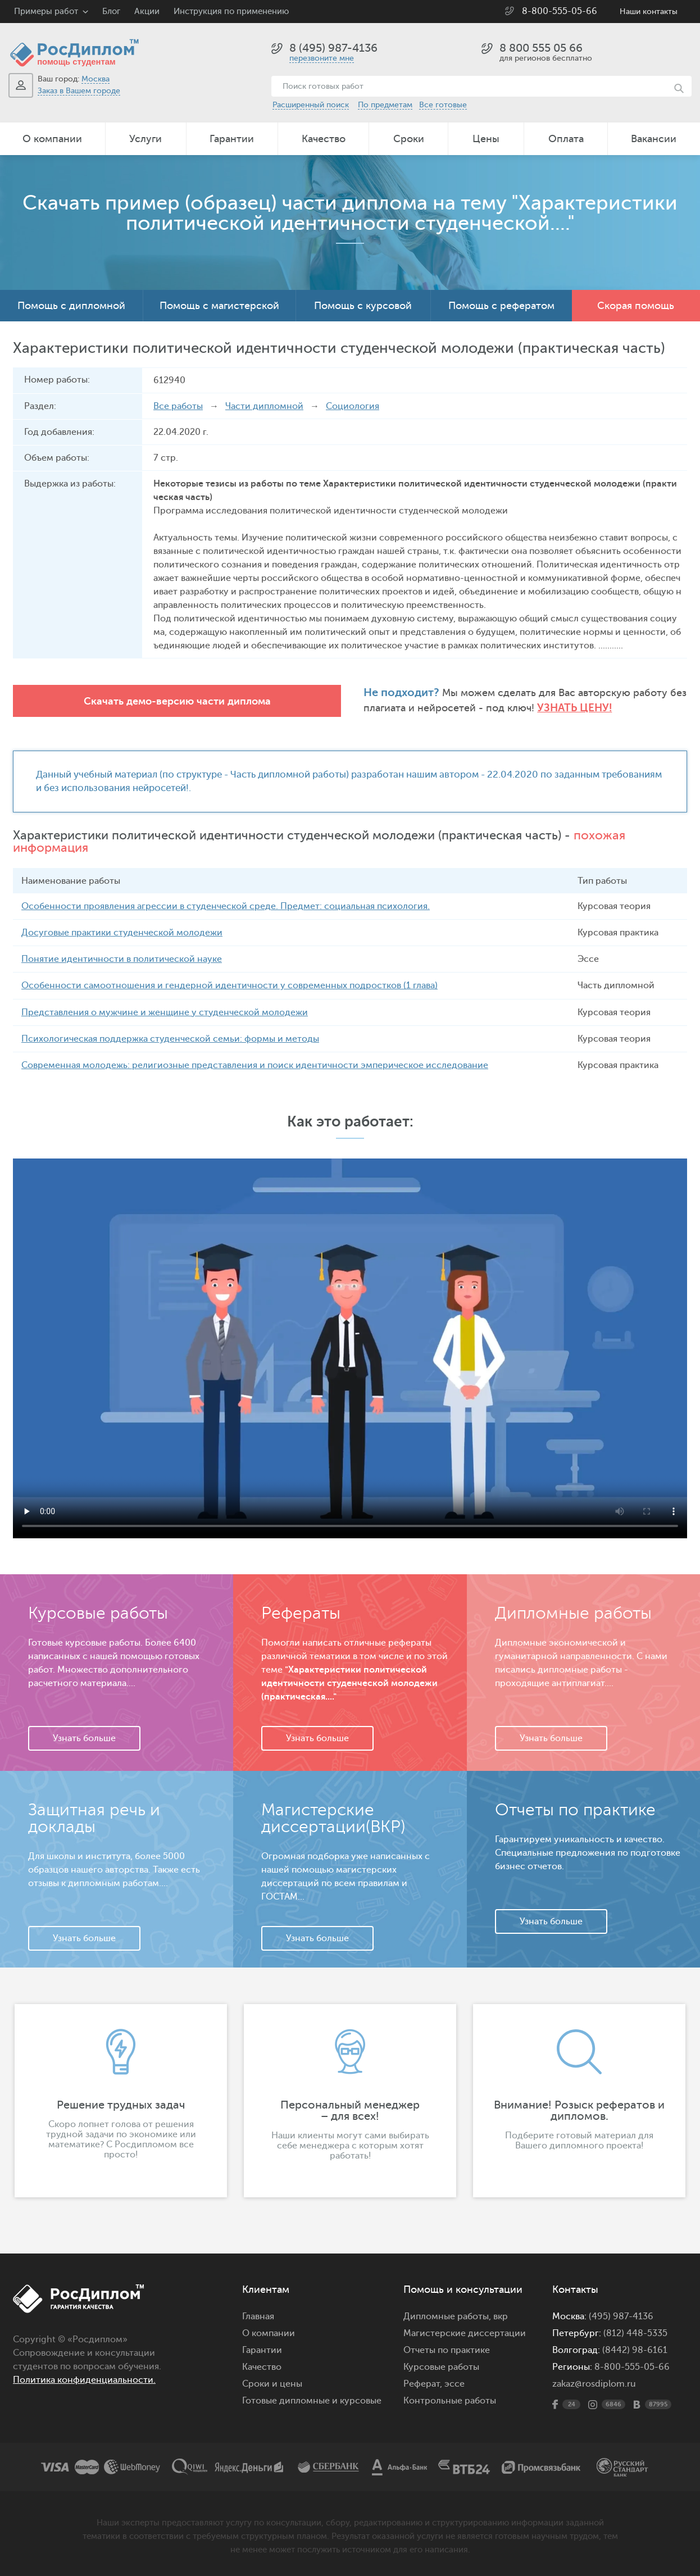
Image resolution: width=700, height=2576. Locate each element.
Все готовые (443, 105)
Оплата (566, 138)
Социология (352, 406)
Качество (324, 138)
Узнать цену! (424, 708)
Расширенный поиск (310, 105)
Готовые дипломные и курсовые (311, 2400)
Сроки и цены (272, 2383)
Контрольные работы (449, 2400)
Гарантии (232, 138)
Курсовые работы (441, 2366)
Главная (258, 2316)
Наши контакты (649, 11)
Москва (95, 79)
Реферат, (422, 2383)
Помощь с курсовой (363, 305)
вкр (500, 2316)
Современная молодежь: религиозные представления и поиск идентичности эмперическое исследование (254, 1065)
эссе (454, 2383)
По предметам (385, 105)
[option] (121, 2100)
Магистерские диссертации (464, 2333)
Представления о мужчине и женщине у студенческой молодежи (164, 1012)
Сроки (408, 138)
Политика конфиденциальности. (84, 2379)
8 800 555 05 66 (541, 48)
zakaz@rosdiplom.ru (594, 2383)
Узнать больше (84, 1738)
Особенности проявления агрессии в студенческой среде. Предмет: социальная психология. (225, 906)
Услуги (145, 138)
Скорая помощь (635, 305)
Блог (111, 11)
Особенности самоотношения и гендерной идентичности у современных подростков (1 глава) (229, 985)
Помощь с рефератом (501, 305)
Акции (147, 11)
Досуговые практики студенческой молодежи (121, 933)
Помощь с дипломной (71, 305)
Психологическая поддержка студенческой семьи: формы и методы (170, 1038)
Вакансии (653, 138)
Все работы (178, 406)
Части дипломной (264, 406)
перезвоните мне (321, 58)
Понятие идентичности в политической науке (121, 959)
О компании (52, 138)
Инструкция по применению (231, 11)
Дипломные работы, (448, 2316)
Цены (485, 138)
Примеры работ (46, 11)
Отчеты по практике (446, 2350)
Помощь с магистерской (219, 305)
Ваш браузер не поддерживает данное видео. (350, 1348)
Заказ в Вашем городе (79, 91)
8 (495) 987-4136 (333, 48)
